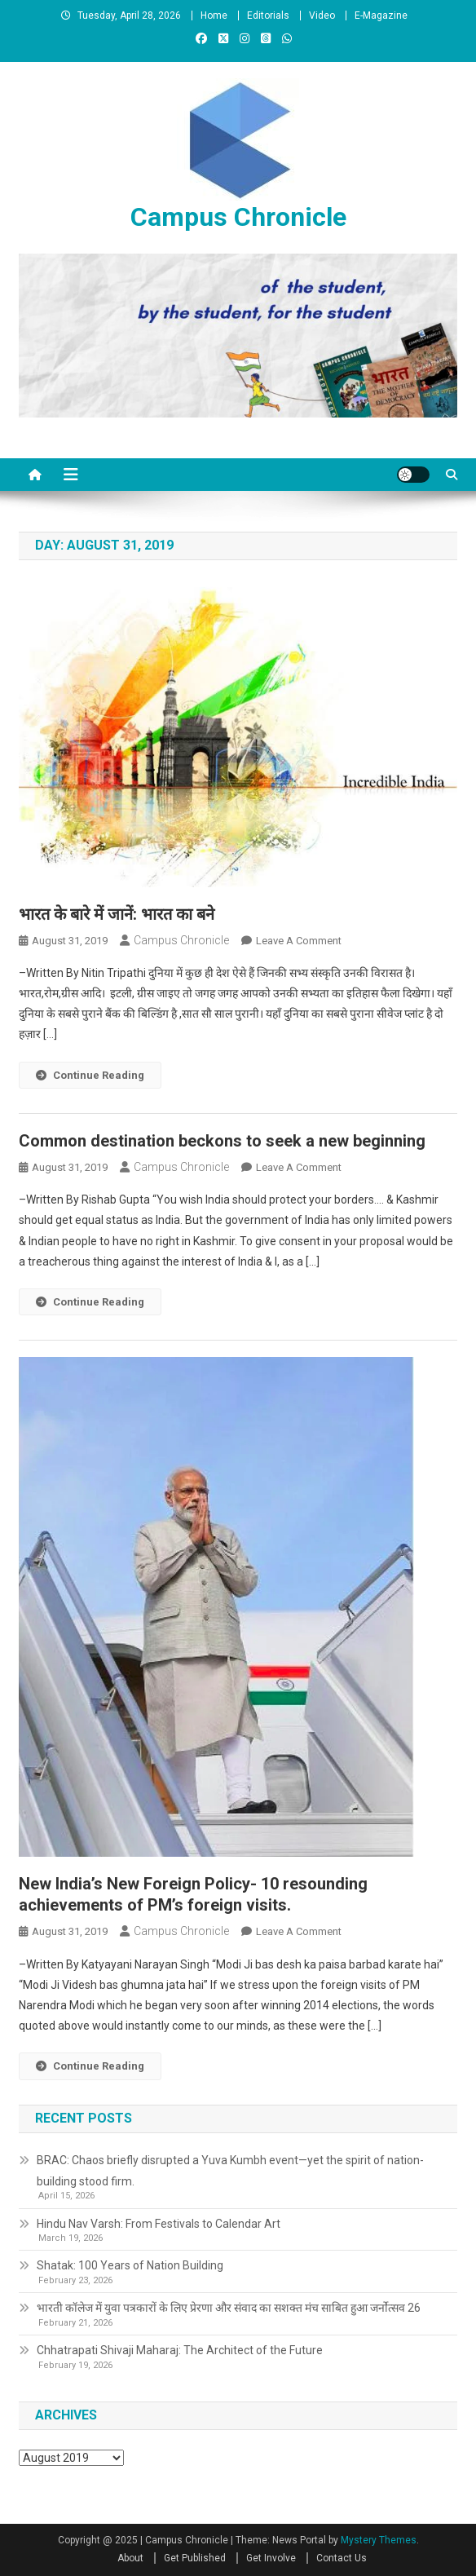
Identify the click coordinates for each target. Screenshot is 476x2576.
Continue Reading (90, 1075)
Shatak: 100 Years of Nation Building (130, 2265)
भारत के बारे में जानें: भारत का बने (116, 914)
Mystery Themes (378, 2540)
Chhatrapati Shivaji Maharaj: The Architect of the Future (180, 2350)
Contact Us (341, 2558)
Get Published (195, 2558)
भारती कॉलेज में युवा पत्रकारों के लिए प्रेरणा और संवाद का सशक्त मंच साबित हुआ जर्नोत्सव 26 (229, 2307)
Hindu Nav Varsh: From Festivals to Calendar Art (158, 2223)
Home (214, 15)
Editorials (268, 15)
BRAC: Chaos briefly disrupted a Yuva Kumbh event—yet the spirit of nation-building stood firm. (230, 2171)
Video (322, 15)
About (130, 2558)
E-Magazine (381, 15)
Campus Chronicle (238, 216)
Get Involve (271, 2558)
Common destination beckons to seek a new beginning (222, 1141)
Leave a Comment (299, 941)
